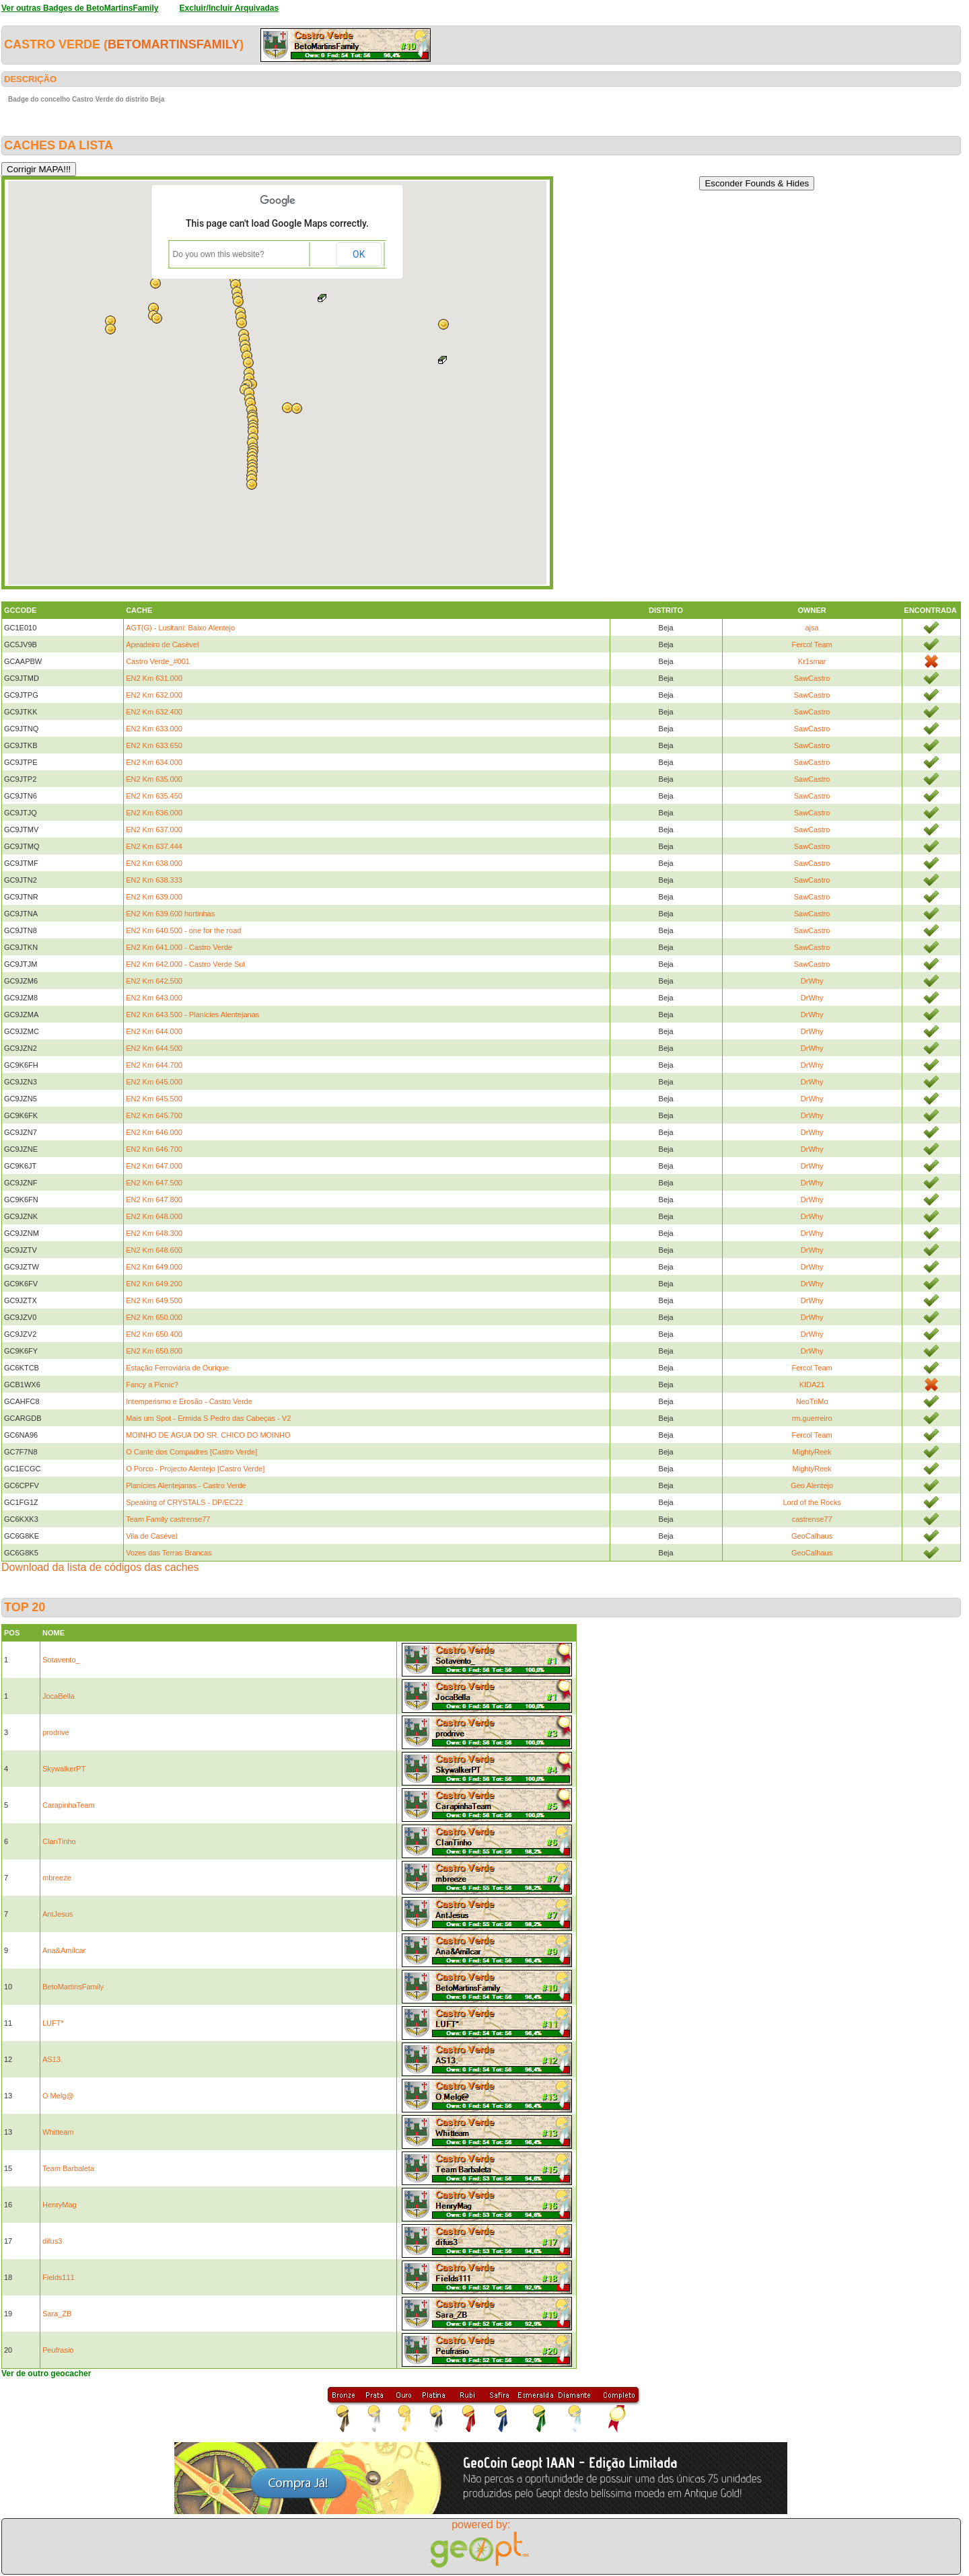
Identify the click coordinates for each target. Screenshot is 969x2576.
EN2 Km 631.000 (154, 678)
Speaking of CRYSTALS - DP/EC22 (184, 1502)
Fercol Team (811, 644)
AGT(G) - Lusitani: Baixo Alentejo (180, 628)
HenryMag (59, 2205)
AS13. (52, 2059)
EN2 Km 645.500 (154, 1099)
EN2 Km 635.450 (154, 796)
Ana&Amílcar (63, 1950)
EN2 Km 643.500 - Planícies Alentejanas (192, 1014)
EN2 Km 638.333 (154, 880)
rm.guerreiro (812, 1418)
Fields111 (58, 2277)
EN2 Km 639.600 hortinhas (170, 914)
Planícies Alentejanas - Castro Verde (186, 1485)
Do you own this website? (218, 254)
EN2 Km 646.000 (154, 1132)
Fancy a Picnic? (152, 1385)
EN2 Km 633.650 (154, 745)
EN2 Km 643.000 (154, 998)
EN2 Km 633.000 (154, 729)
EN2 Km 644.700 (154, 1065)
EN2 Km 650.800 (154, 1351)
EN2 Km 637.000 (154, 829)
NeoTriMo (812, 1401)
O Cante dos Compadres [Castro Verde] (191, 1452)
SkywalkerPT (63, 1769)
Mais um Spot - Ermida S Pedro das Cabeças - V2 (208, 1418)
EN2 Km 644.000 (154, 1031)
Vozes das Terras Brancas (169, 1553)
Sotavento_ (61, 1660)
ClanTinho (59, 1841)
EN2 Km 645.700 (154, 1115)
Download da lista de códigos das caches (100, 1567)
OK (359, 254)
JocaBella (58, 1696)
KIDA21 (812, 1385)
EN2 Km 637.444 (154, 846)
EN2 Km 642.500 (154, 981)
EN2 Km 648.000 (154, 1216)
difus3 (52, 2241)
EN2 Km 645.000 (154, 1082)
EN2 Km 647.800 (154, 1199)
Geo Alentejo (812, 1485)
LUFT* (53, 2023)
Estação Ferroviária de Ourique (177, 1368)
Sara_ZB (56, 2314)
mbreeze (56, 1878)
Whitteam (57, 2132)
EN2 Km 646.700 (154, 1149)
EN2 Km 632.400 (154, 712)
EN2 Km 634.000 (154, 762)
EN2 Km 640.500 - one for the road (183, 930)
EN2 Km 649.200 (154, 1284)
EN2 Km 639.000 (154, 897)
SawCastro (812, 678)
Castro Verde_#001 (158, 661)
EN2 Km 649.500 (154, 1300)
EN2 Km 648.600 (154, 1250)
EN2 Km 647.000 (154, 1166)
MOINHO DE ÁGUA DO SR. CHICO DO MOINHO (208, 1435)
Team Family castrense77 (168, 1519)
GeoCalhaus (811, 1536)
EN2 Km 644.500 (154, 1048)
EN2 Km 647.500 (154, 1183)
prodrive (55, 1732)
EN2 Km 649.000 (154, 1267)
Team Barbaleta (68, 2168)
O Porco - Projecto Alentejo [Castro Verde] (195, 1469)
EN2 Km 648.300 (154, 1233)
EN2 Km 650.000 (154, 1317)
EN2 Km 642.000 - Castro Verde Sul (185, 964)
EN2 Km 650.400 (154, 1334)
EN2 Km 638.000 (154, 863)
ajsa (812, 628)
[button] (443, 324)
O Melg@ (58, 2096)
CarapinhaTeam (68, 1805)
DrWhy (812, 981)
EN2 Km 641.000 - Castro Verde (179, 947)
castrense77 (812, 1519)
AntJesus (57, 1914)
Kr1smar (812, 661)
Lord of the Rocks (811, 1502)
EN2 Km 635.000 (154, 779)
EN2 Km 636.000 (154, 813)
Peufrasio (57, 2350)
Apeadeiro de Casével (162, 644)
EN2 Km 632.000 (154, 695)
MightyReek (812, 1452)
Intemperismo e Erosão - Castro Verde (189, 1401)
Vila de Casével (151, 1536)
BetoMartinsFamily (174, 44)
